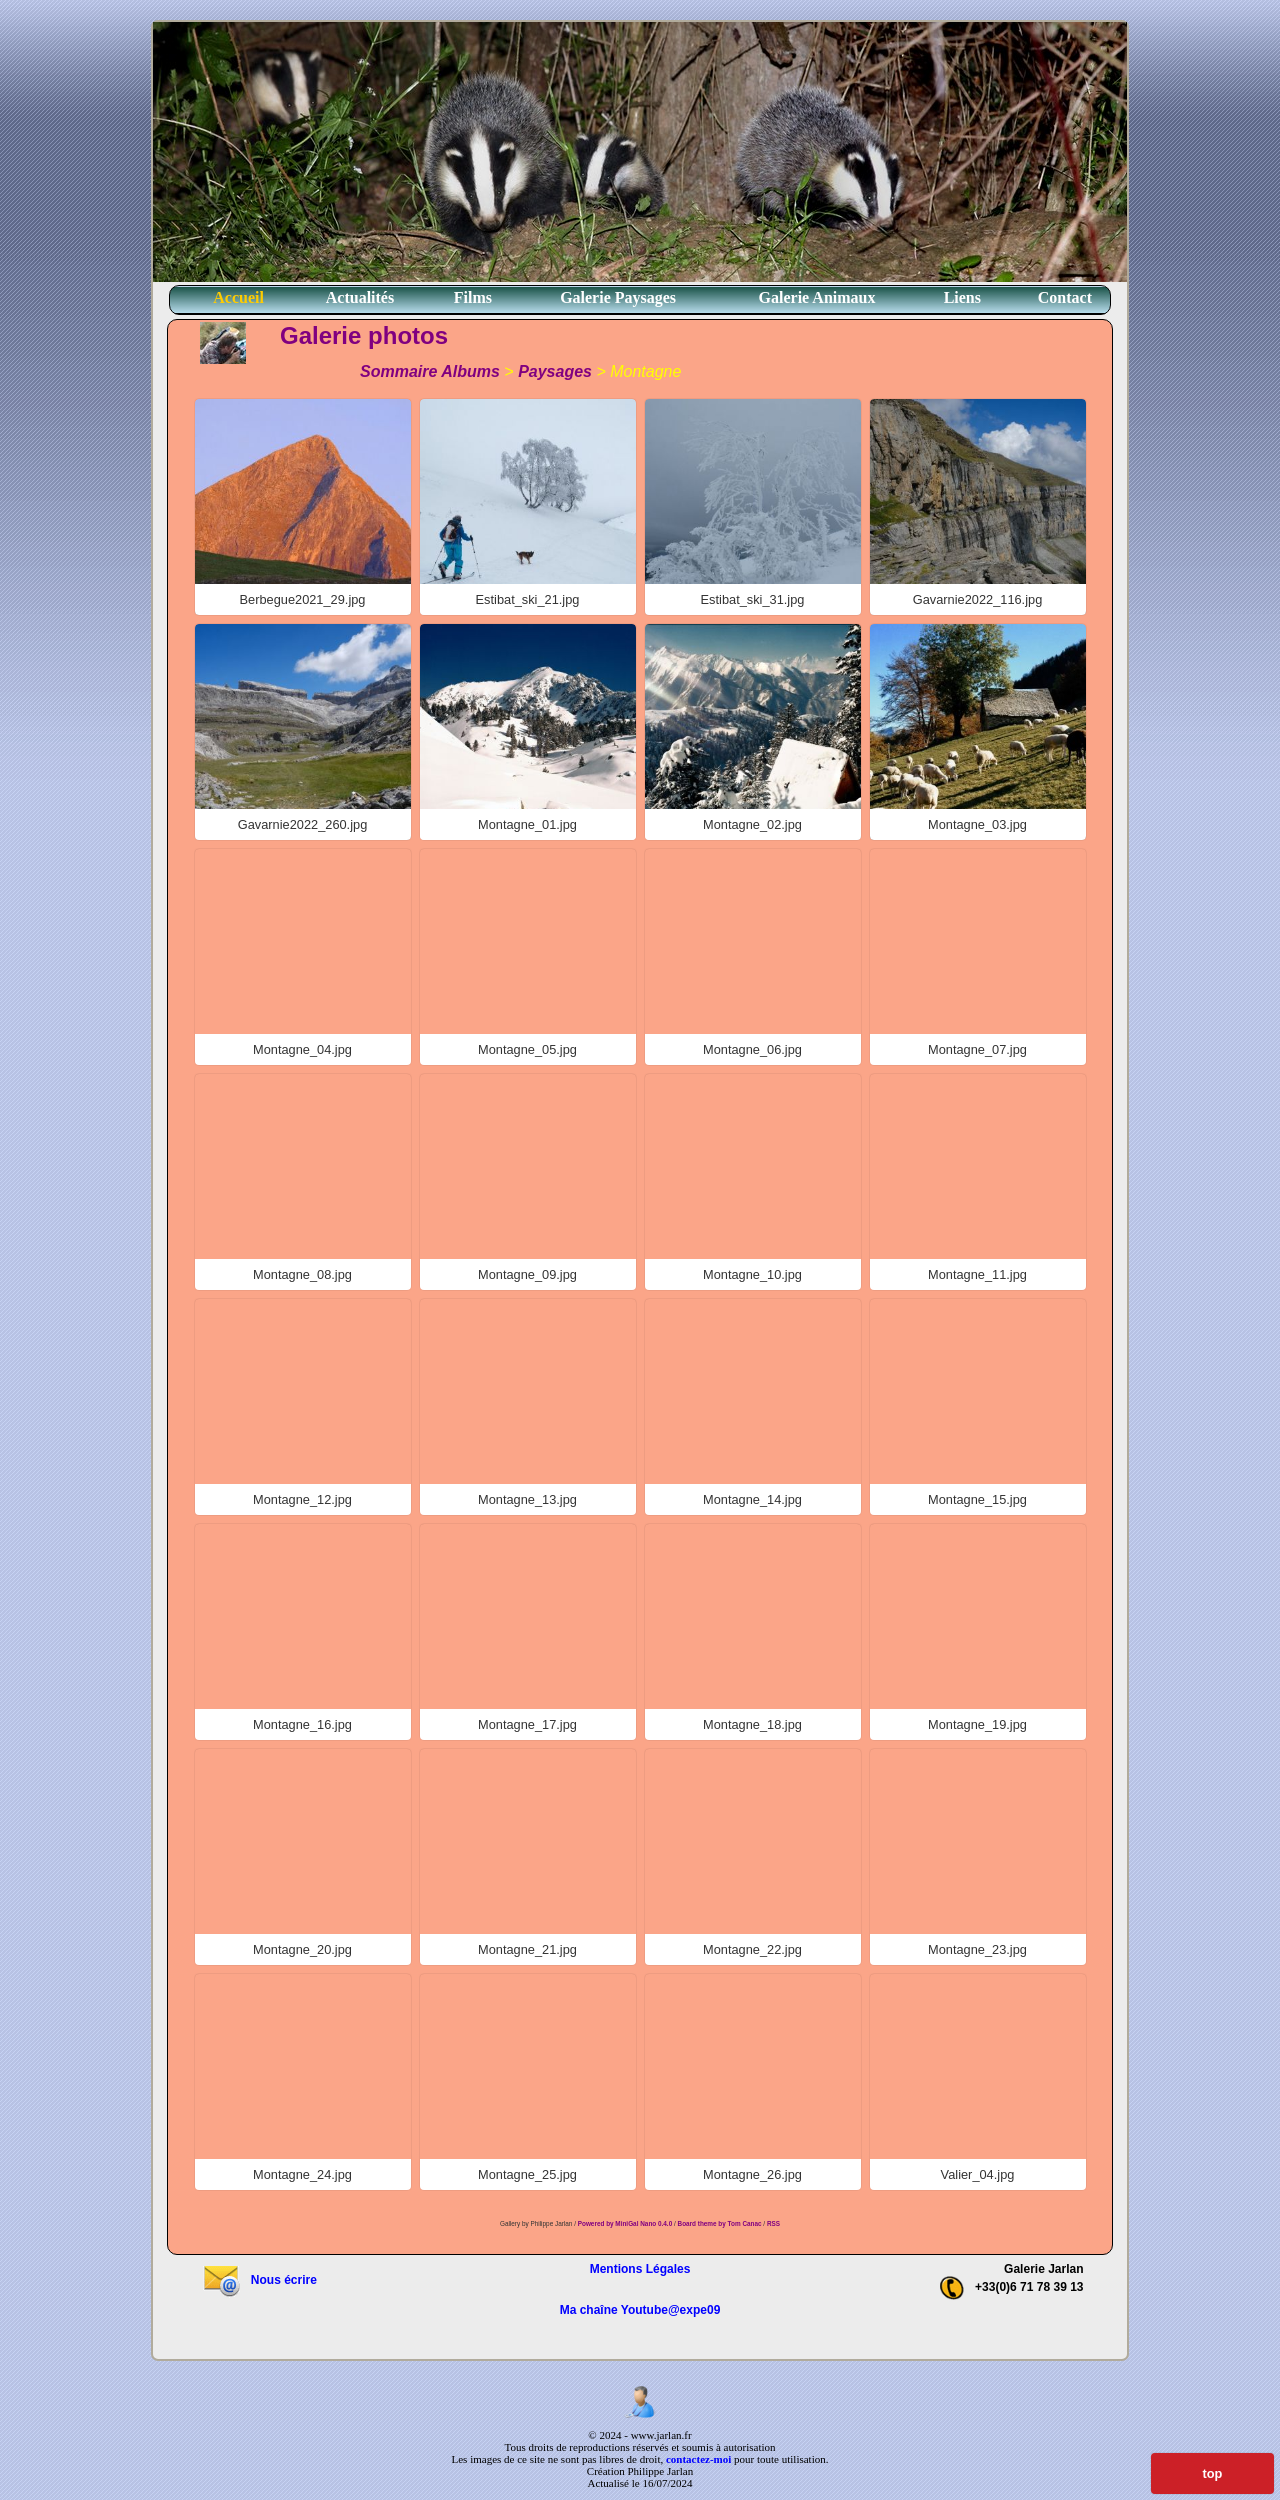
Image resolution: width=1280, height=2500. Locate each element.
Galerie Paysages (618, 297)
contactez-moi (698, 2459)
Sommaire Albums (430, 371)
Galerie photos (364, 335)
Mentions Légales (640, 2269)
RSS (773, 2223)
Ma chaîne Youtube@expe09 (640, 2310)
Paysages (555, 371)
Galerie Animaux (817, 297)
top (1213, 2473)
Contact (1065, 297)
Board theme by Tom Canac (721, 2223)
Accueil (238, 297)
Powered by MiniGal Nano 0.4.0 (626, 2223)
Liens (962, 297)
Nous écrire (259, 2280)
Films (473, 297)
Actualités (360, 297)
